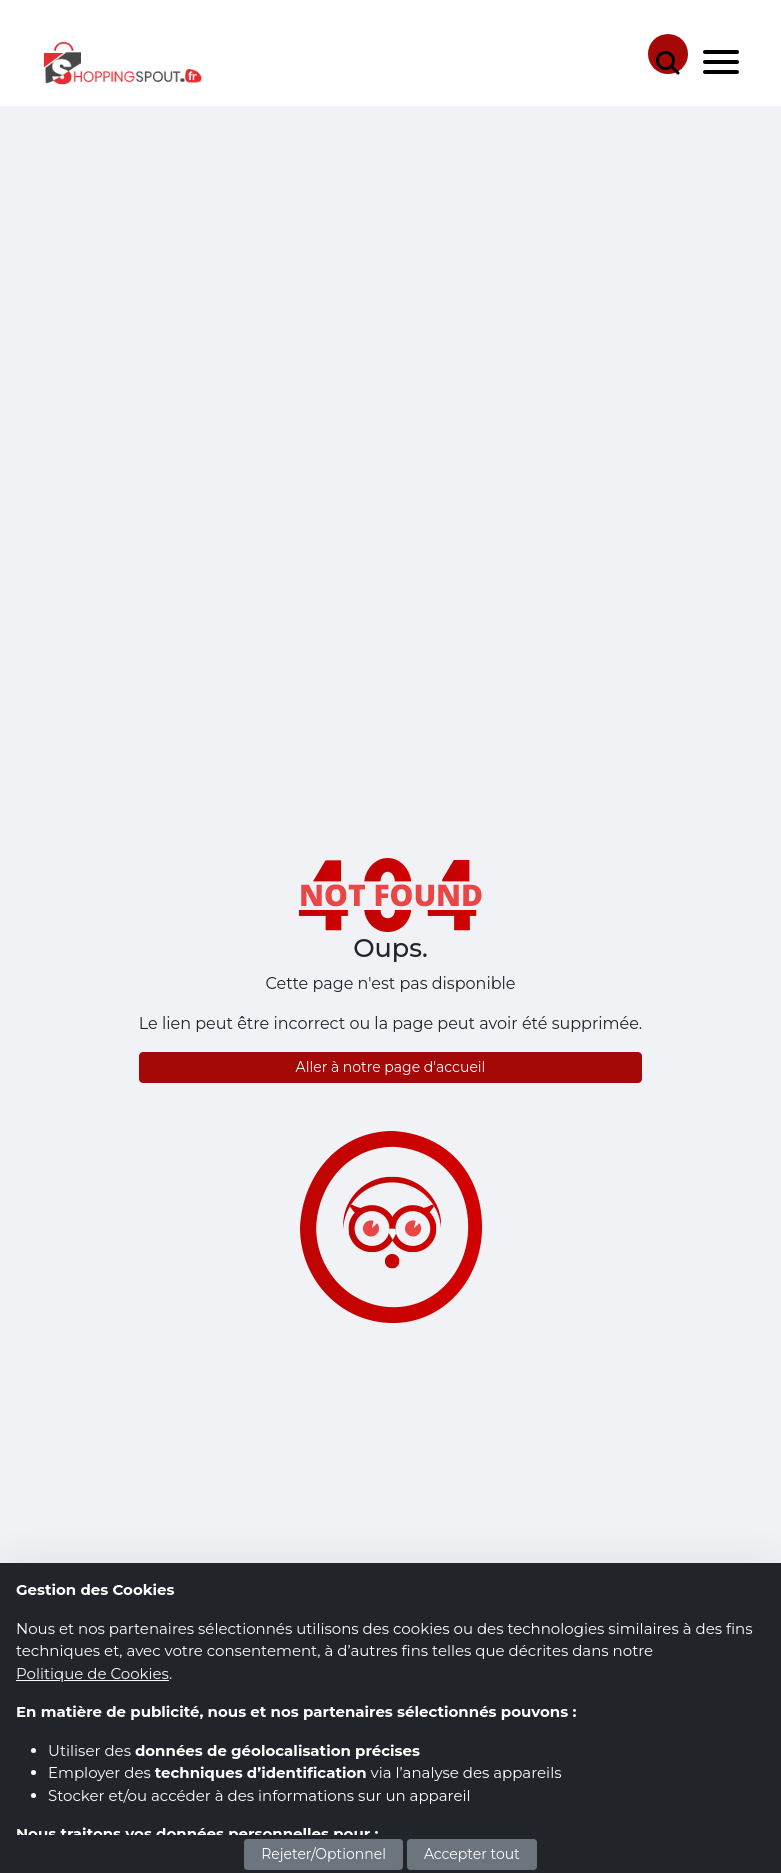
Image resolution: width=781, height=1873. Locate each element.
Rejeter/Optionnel (323, 1854)
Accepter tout (472, 1854)
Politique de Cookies (92, 1673)
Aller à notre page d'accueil (391, 1067)
